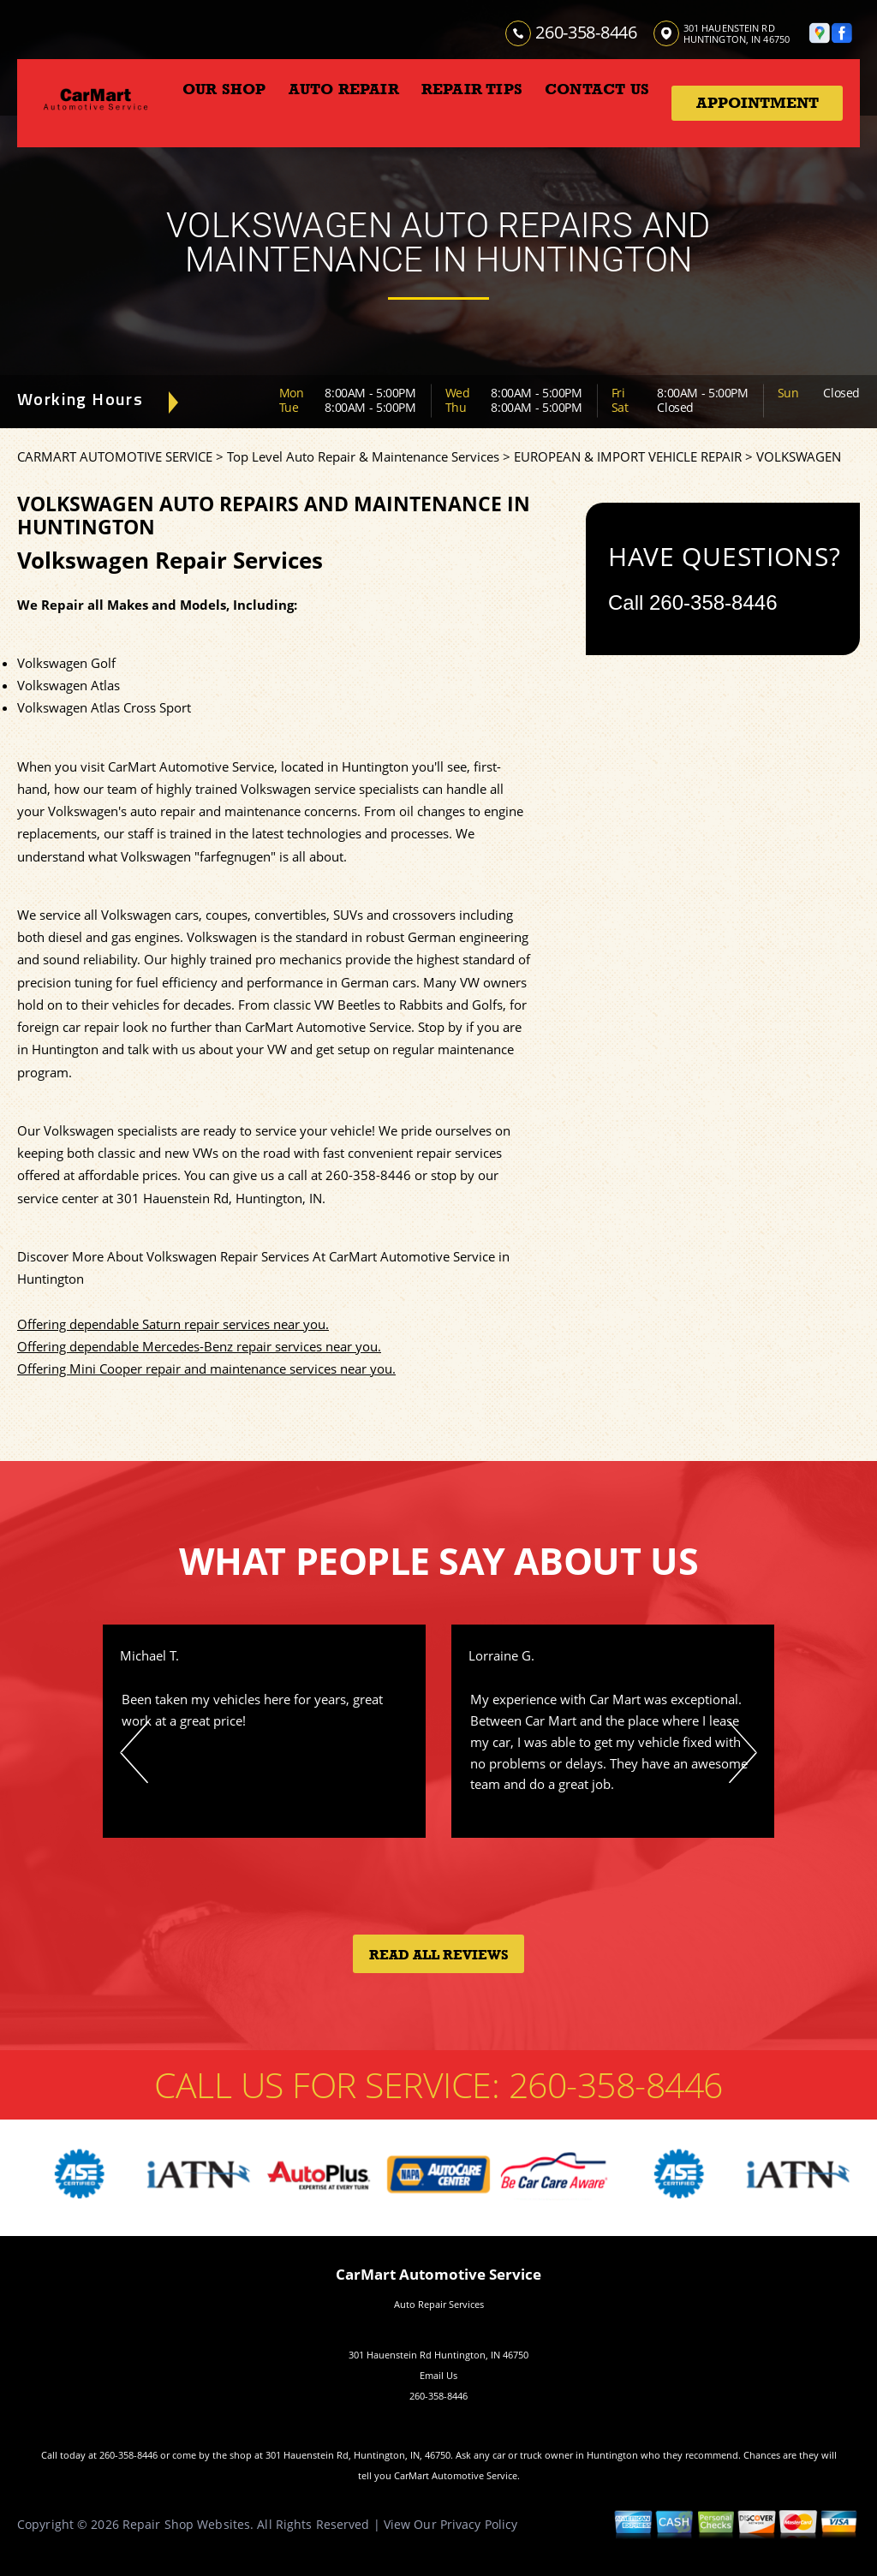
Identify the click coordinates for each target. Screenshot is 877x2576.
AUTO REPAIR (344, 89)
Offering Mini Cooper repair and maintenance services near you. (206, 1368)
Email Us (438, 2375)
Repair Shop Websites (186, 2524)
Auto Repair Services (439, 2304)
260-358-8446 (585, 32)
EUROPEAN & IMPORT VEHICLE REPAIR (628, 456)
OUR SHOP (223, 89)
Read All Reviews (439, 1955)
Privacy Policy (479, 2524)
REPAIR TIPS (471, 89)
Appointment (757, 102)
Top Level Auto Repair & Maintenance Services (363, 456)
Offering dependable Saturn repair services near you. (173, 1324)
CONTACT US (597, 89)
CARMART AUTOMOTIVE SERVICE (114, 456)
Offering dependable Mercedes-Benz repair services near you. (199, 1346)
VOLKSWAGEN (798, 456)
